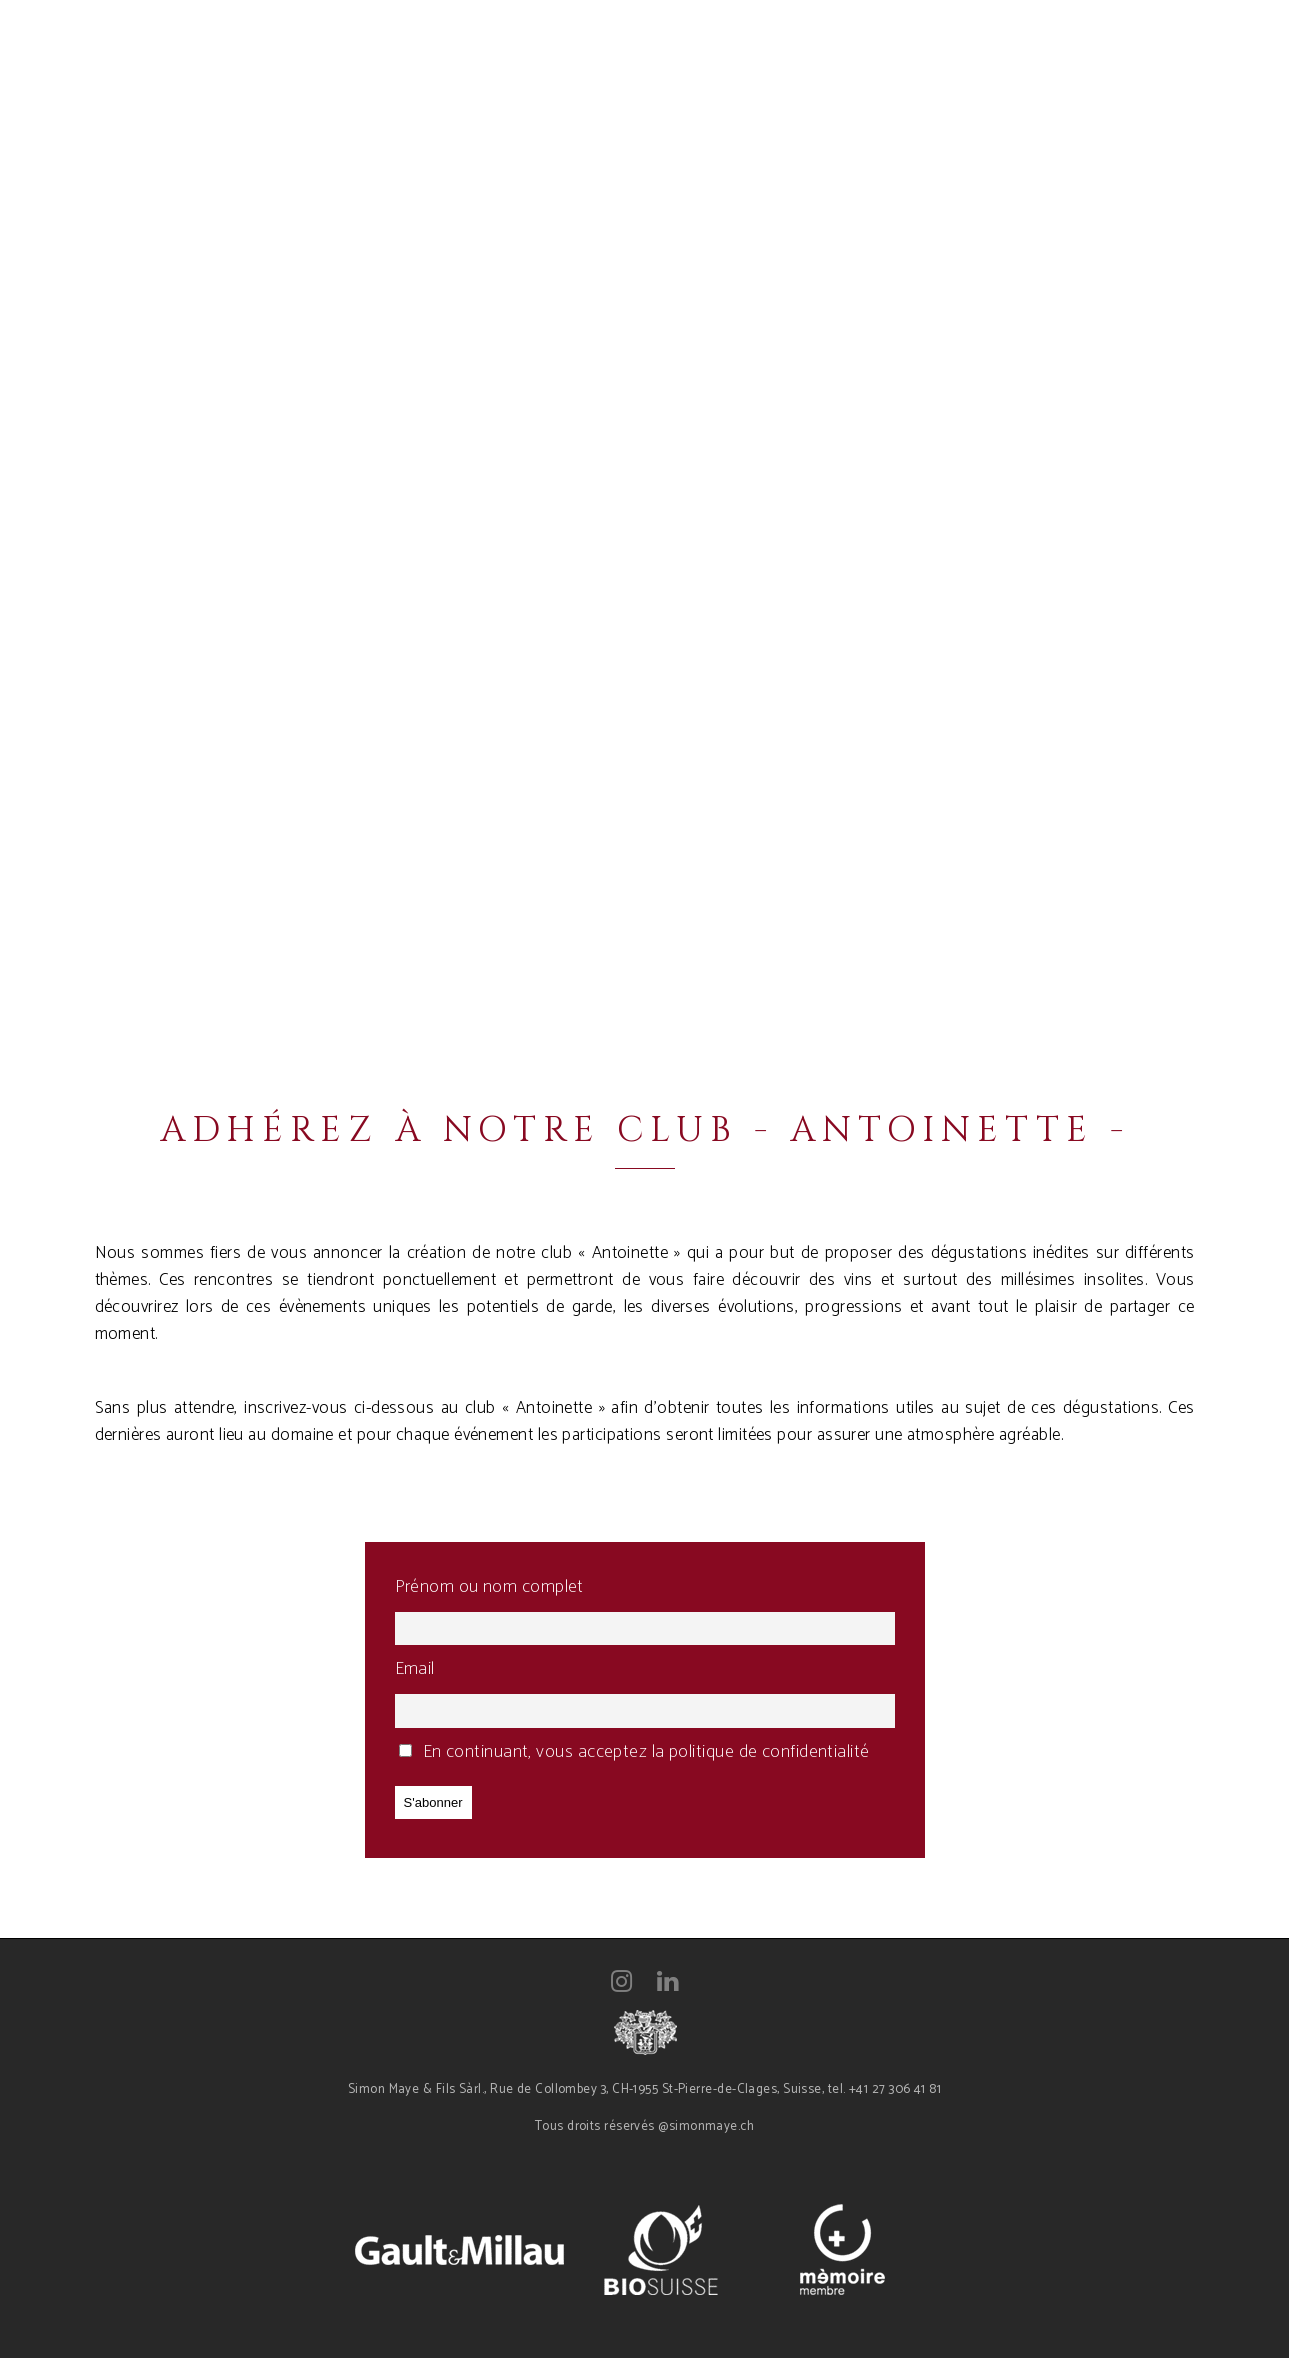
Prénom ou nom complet (489, 1587)
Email (415, 1669)
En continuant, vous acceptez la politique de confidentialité (634, 1752)
